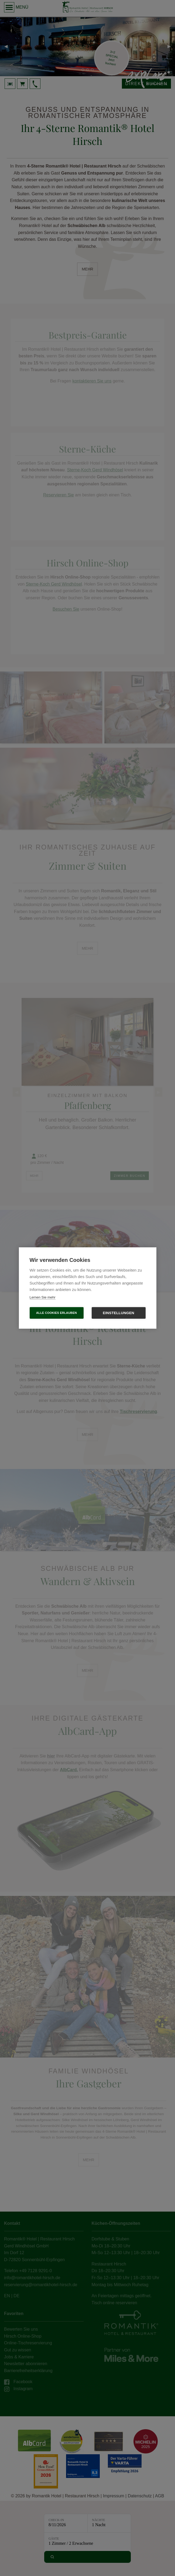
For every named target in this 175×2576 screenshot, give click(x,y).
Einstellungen (118, 1313)
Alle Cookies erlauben (56, 1312)
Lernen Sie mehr (43, 1297)
